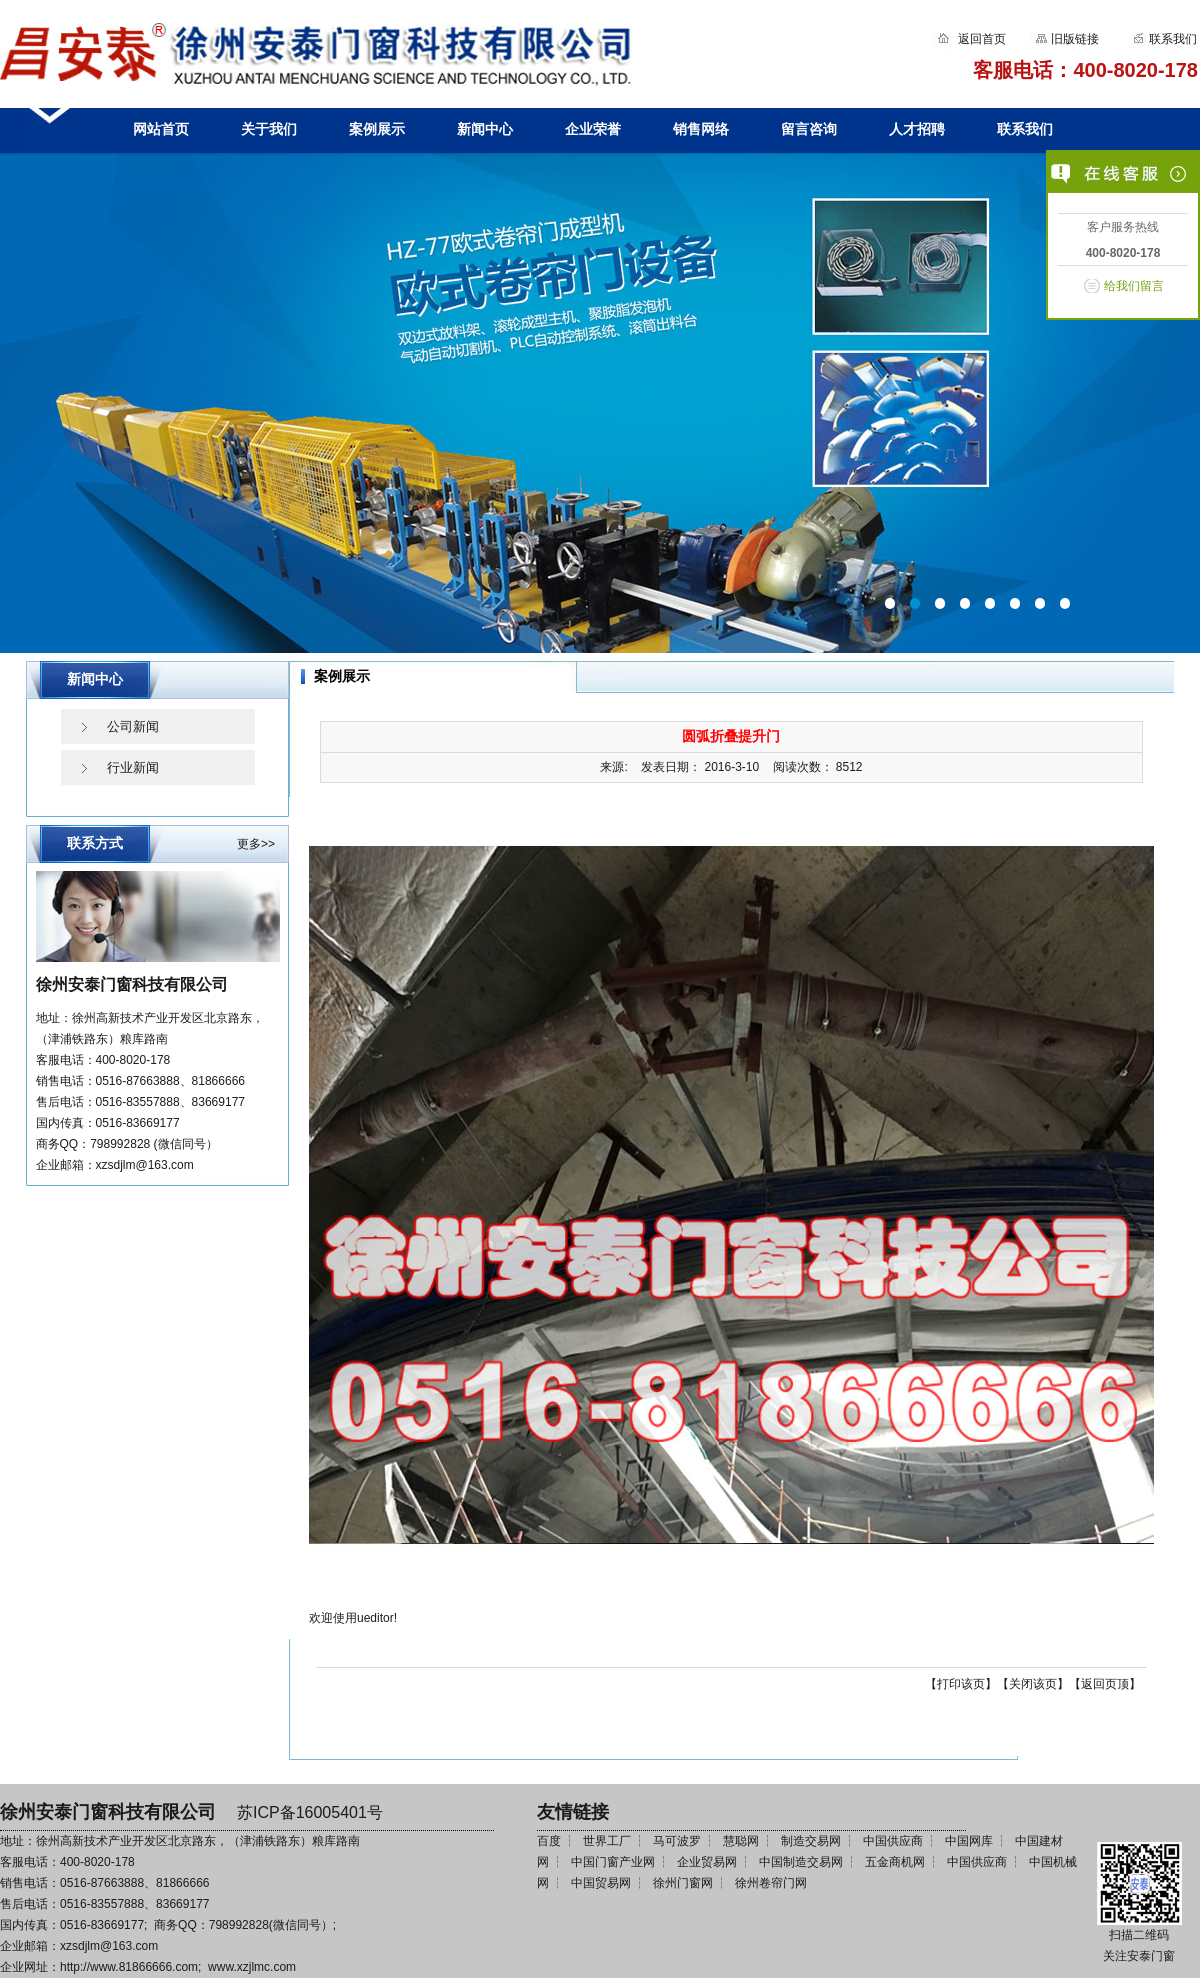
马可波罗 (677, 1841)
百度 (549, 1841)
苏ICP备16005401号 (310, 1812)
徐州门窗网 (683, 1883)
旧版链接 (1075, 39)
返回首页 (982, 39)
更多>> (256, 844)
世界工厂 (607, 1841)
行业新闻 (133, 767)
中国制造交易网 (801, 1862)
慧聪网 (741, 1841)
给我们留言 (1134, 286)
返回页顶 (1105, 1684)
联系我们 (1171, 39)
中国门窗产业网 (613, 1862)
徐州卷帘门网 (771, 1883)
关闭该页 (1033, 1684)
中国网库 (969, 1841)
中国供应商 (893, 1841)
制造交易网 (811, 1841)
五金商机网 (895, 1862)
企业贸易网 (707, 1862)
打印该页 (961, 1684)
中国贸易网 (601, 1883)
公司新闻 (133, 726)
